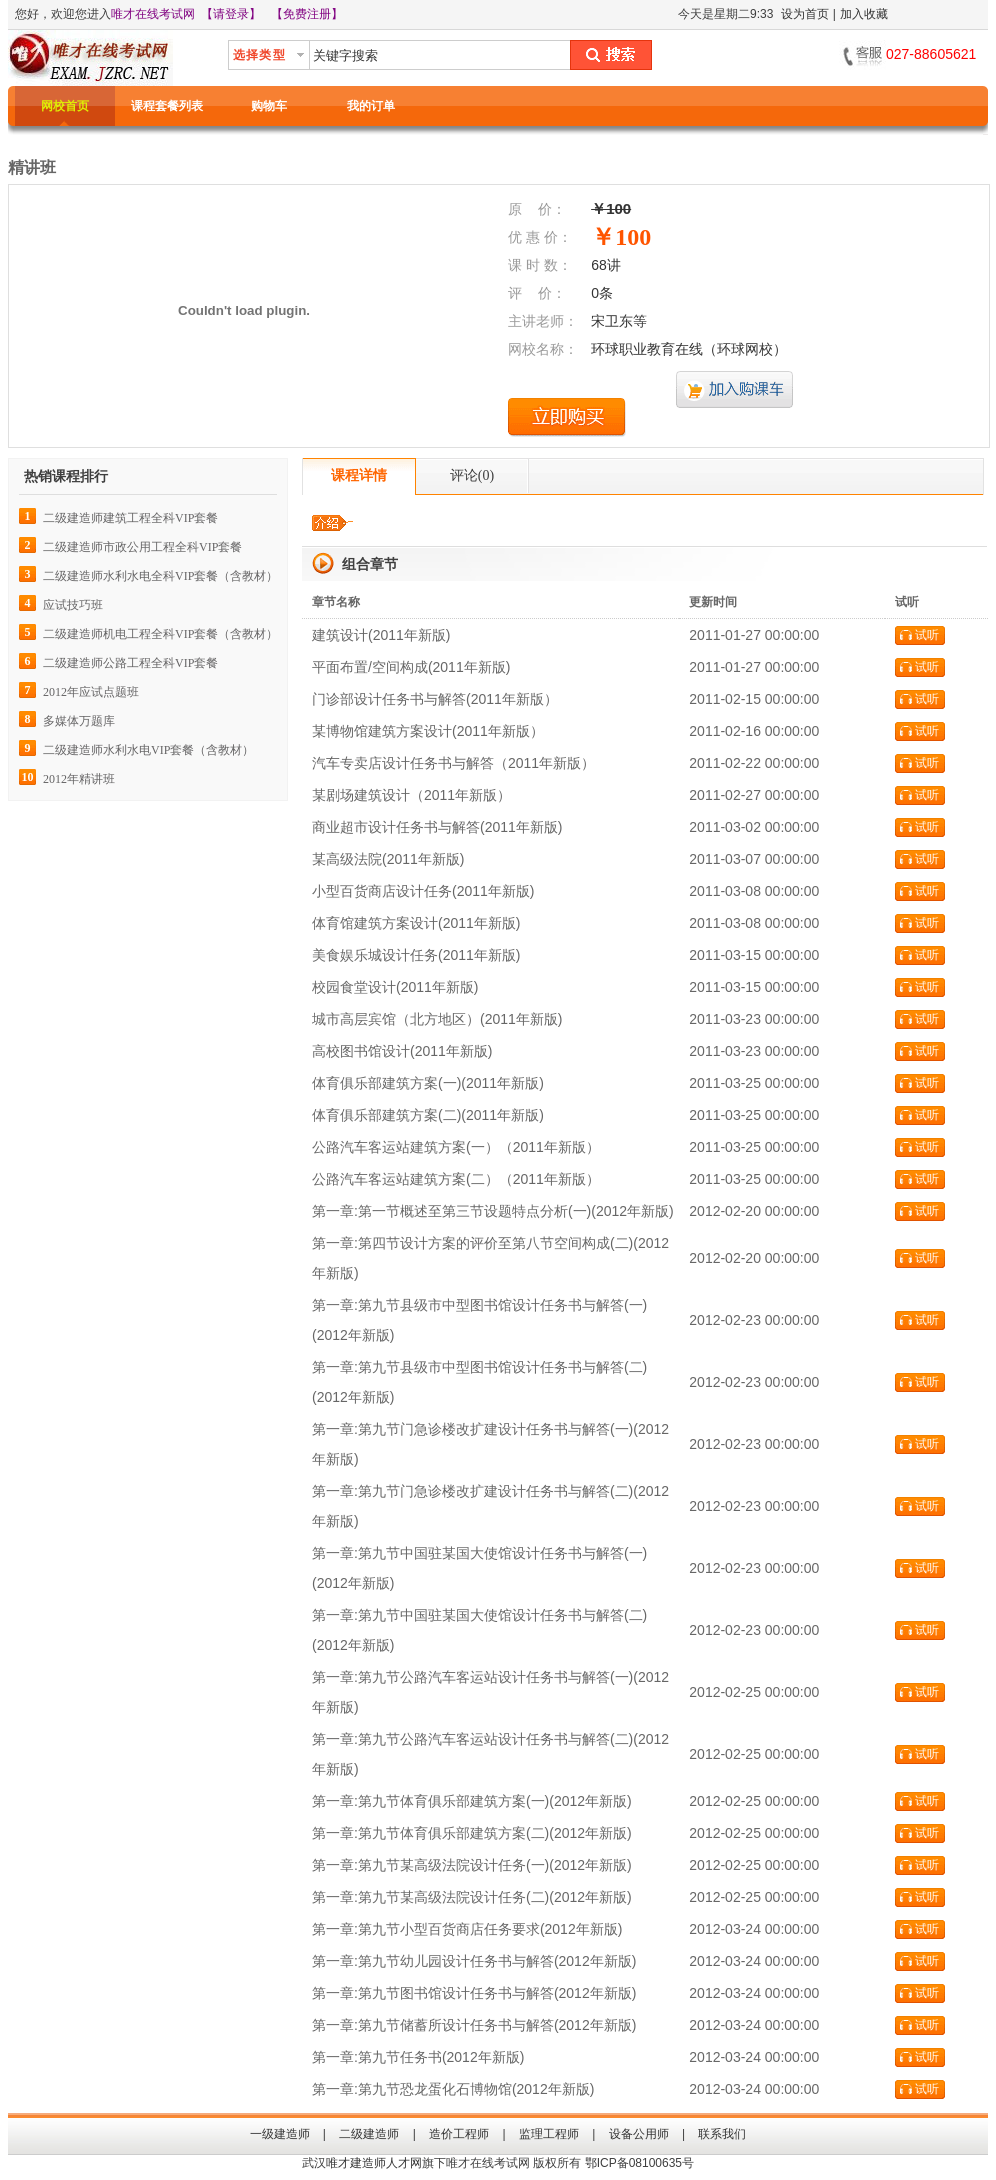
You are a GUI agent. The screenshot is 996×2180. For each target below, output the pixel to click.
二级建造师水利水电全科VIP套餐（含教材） (160, 576)
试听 (927, 635)
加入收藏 (864, 14)
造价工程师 (459, 2134)
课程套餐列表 (167, 106)
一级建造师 (280, 2134)
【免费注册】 (307, 14)
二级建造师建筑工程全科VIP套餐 (130, 518)
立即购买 (567, 417)
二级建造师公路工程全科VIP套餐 (130, 663)
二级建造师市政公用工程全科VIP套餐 (142, 547)
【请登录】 (231, 14)
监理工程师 (549, 2134)
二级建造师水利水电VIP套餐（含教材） (148, 750)
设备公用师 (639, 2134)
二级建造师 (369, 2134)
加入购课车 (735, 390)
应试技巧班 (73, 605)
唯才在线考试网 (153, 14)
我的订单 (371, 106)
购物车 (269, 106)
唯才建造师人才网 (374, 2163)
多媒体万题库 (79, 721)
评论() (472, 475)
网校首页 (65, 106)
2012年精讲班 (79, 779)
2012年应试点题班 (91, 692)
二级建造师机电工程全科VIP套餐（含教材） (160, 634)
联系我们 (722, 2134)
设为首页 (805, 14)
